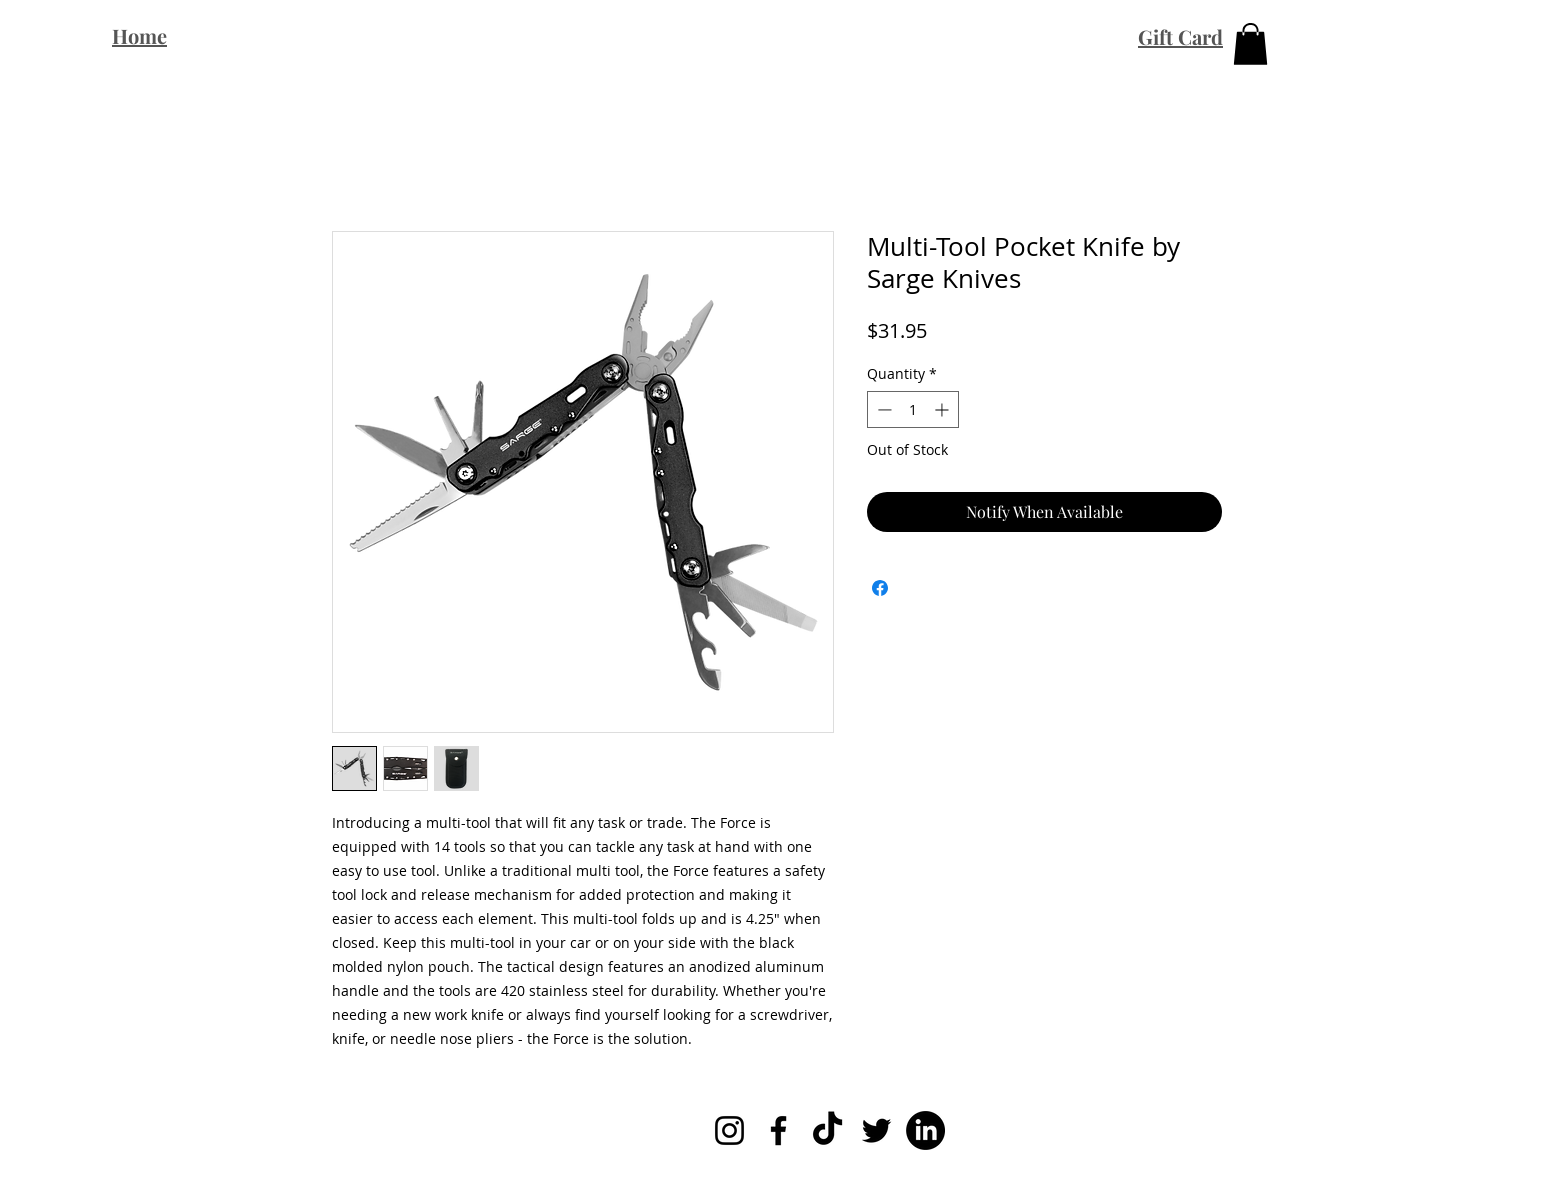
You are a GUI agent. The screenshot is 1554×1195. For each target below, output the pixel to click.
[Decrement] (882, 409)
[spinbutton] (913, 409)
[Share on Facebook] (880, 588)
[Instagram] (729, 1130)
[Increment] (943, 409)
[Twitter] (876, 1130)
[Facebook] (778, 1130)
